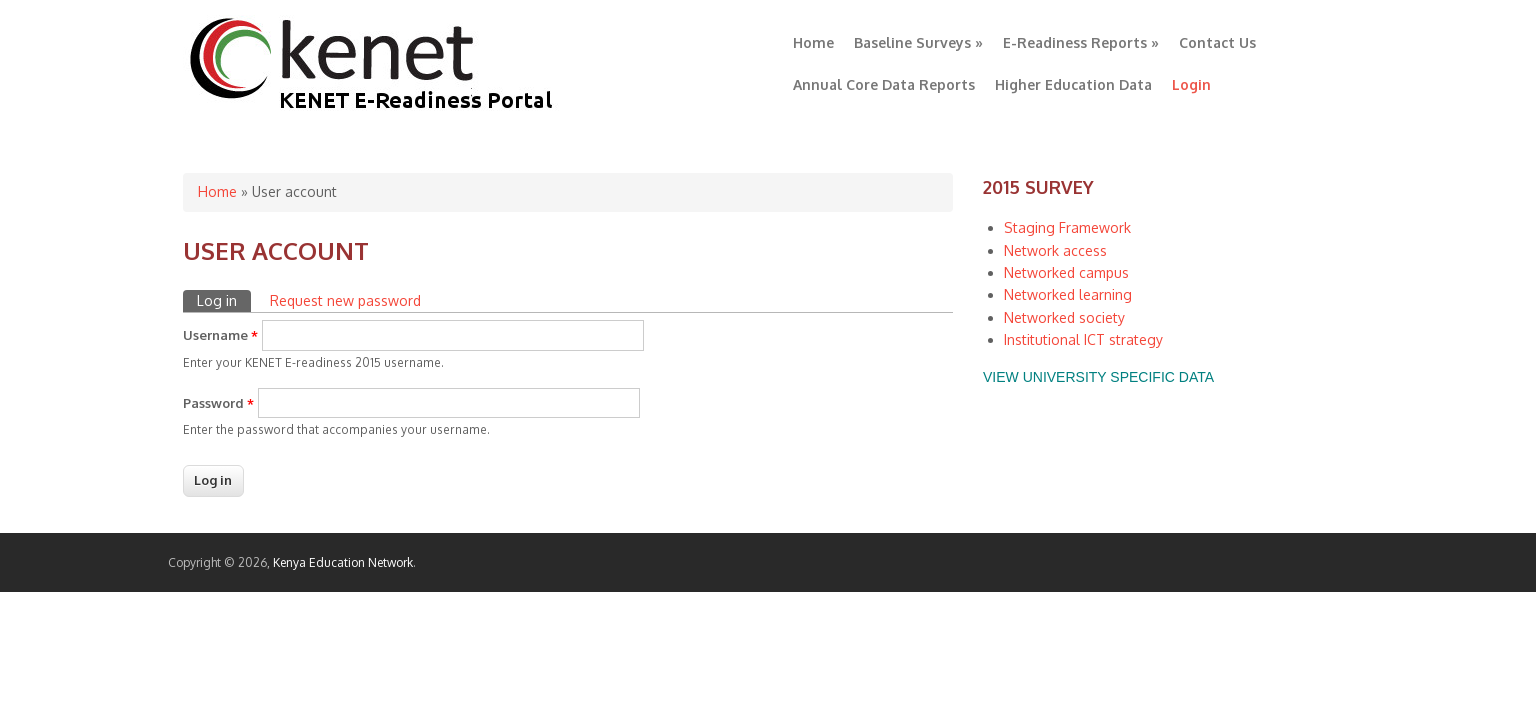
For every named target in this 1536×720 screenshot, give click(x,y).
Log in (224, 299)
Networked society (1064, 317)
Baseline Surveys (918, 42)
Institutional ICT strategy (1083, 339)
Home (813, 42)
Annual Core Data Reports (884, 84)
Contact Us (1217, 42)
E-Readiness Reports (1081, 42)
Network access (1055, 250)
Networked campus (1066, 272)
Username (220, 335)
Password (218, 403)
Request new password (345, 300)
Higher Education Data (1073, 84)
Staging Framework (1067, 227)
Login (1191, 84)
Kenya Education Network (343, 562)
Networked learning (1068, 294)
